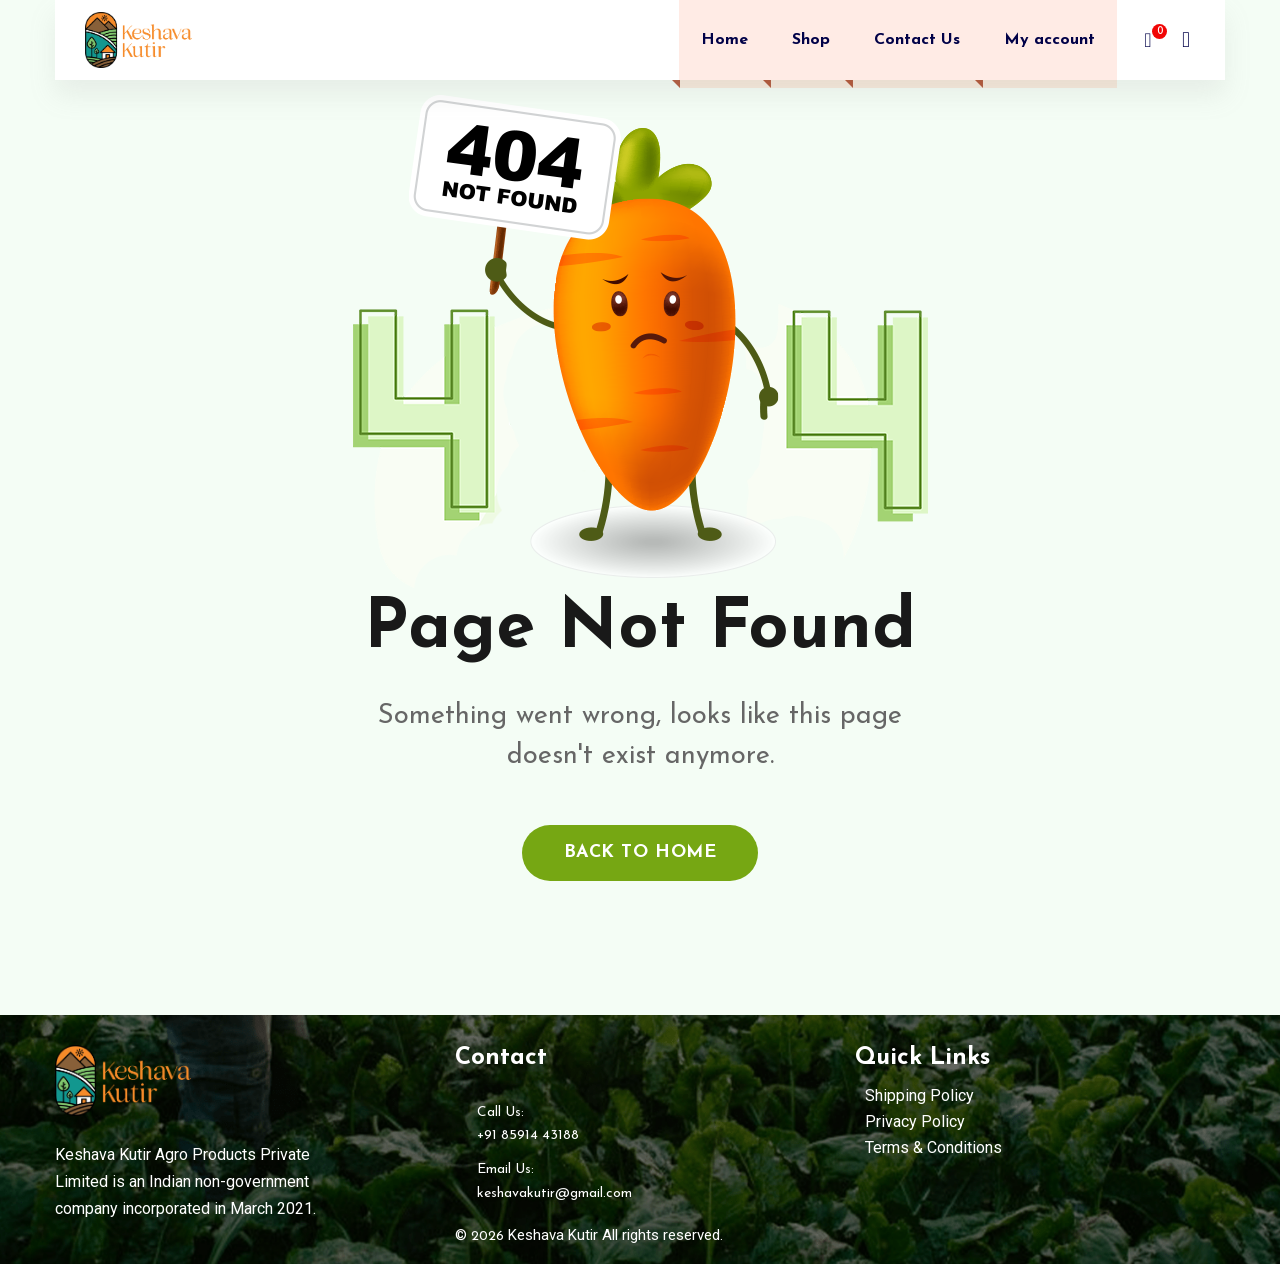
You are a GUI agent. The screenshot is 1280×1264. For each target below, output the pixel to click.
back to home (640, 852)
